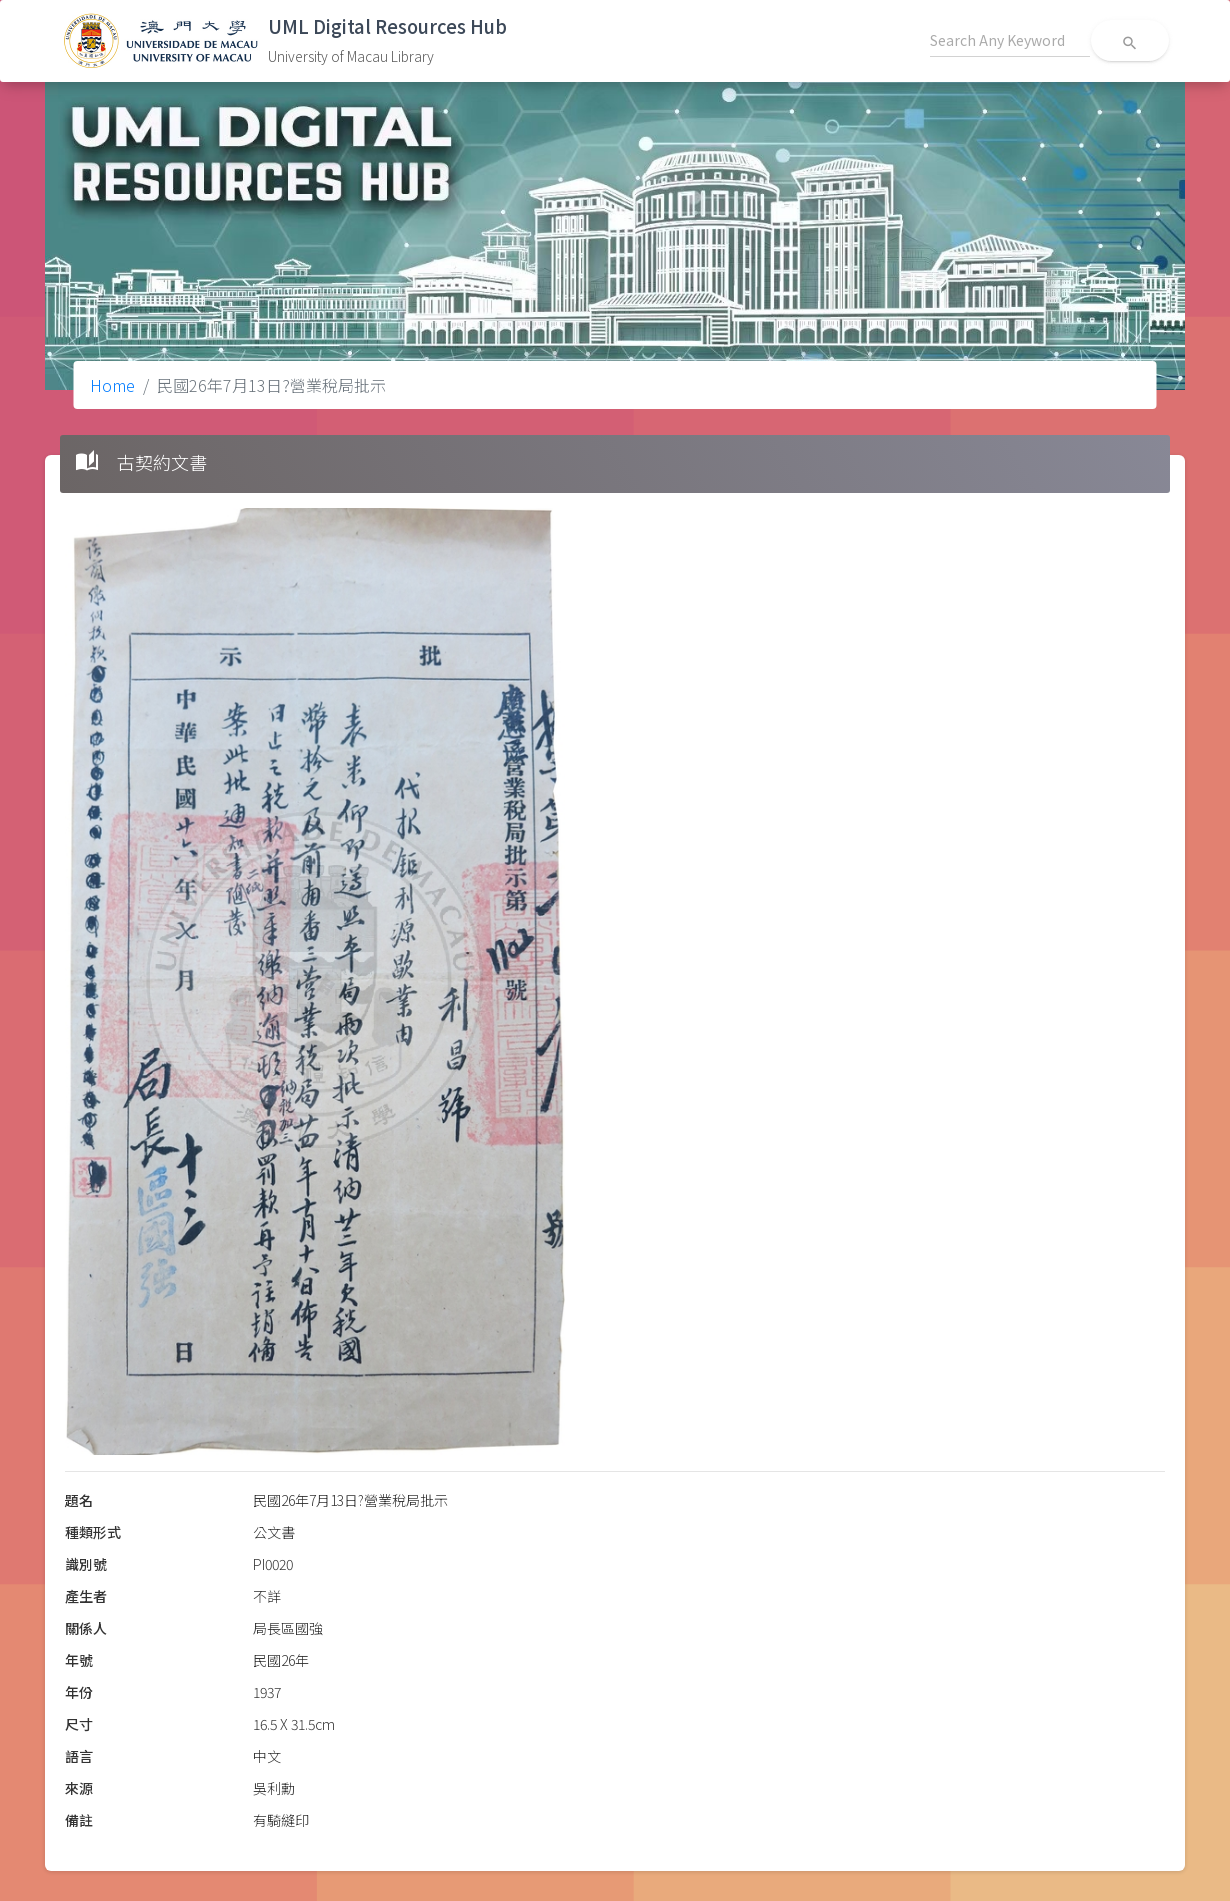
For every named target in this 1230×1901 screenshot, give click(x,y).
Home (112, 385)
